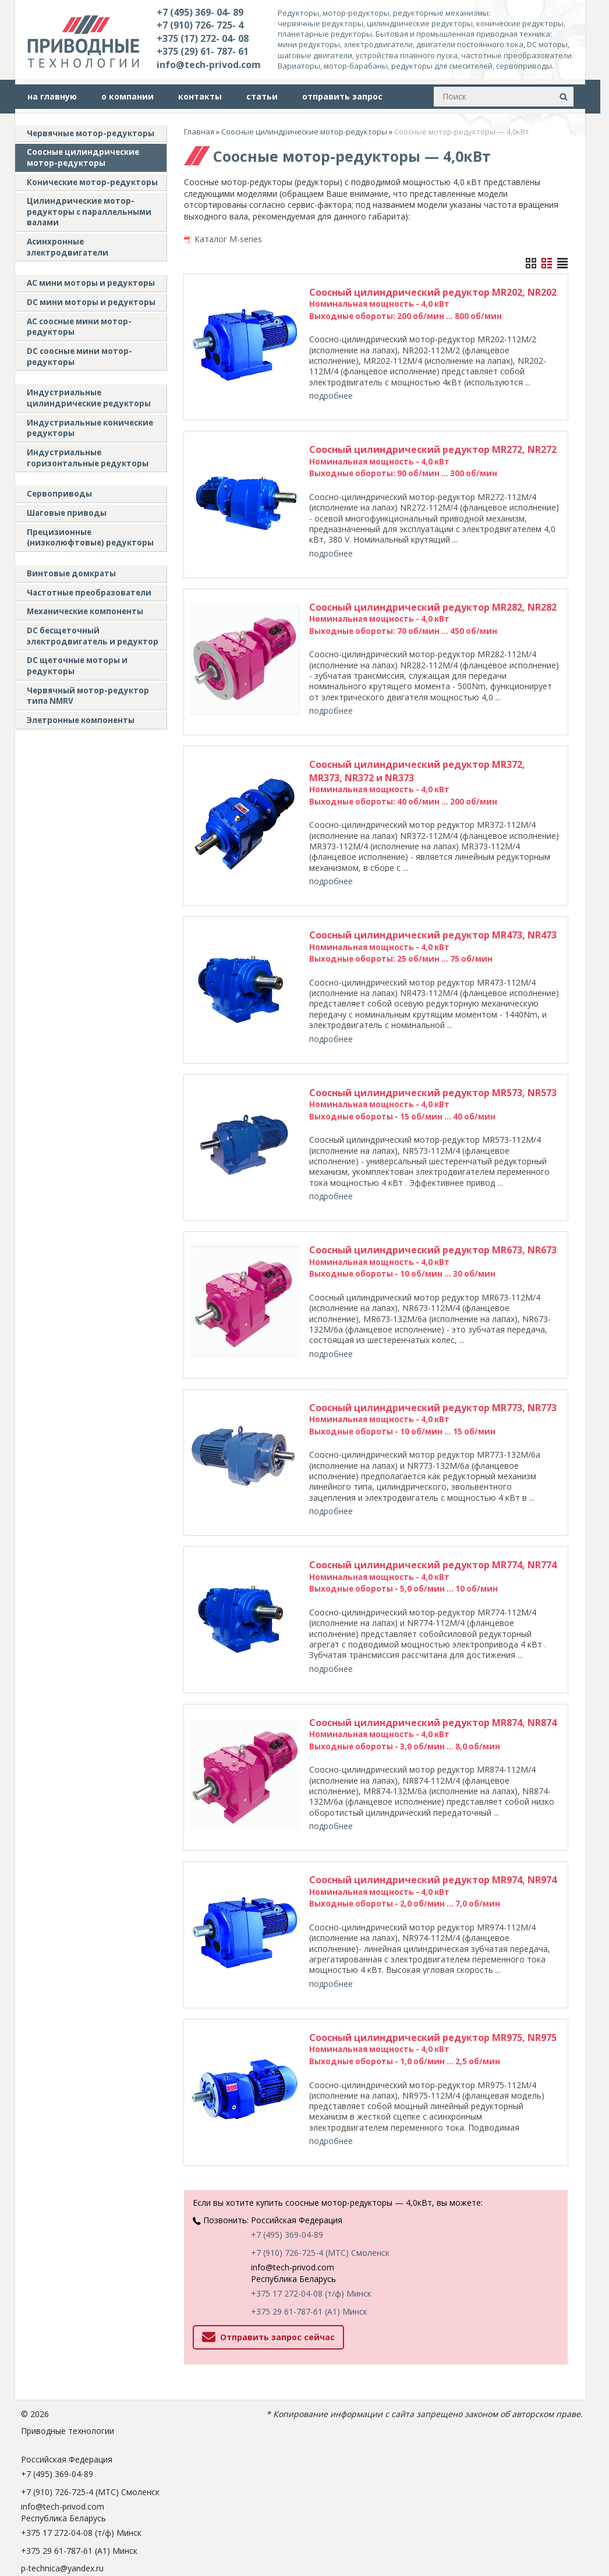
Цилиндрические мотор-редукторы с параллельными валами (89, 212)
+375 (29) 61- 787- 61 (203, 51)
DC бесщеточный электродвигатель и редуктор (92, 636)
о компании (127, 96)
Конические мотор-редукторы (92, 182)
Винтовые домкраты (71, 573)
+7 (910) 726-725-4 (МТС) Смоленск (320, 2175)
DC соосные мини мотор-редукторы (79, 356)
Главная (199, 131)
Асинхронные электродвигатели (67, 247)
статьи (262, 96)
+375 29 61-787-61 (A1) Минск (309, 2234)
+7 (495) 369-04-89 (287, 2158)
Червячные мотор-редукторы (90, 133)
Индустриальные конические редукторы (90, 428)
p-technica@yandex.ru (62, 2491)
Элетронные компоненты (80, 720)
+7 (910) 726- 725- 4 (200, 25)
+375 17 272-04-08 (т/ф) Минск (311, 2216)
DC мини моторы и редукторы (91, 302)
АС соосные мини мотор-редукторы (79, 327)
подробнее (331, 395)
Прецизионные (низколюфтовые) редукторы (90, 537)
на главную (52, 96)
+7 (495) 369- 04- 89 (200, 12)
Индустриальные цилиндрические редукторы (89, 398)
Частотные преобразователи (89, 592)
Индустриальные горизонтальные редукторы (87, 458)
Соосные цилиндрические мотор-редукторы (83, 157)
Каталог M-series (228, 239)
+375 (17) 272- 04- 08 (203, 38)
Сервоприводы (59, 493)
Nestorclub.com (180, 2536)
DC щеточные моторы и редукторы (77, 665)
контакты (200, 96)
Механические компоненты (85, 611)
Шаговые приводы (67, 513)
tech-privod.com (51, 2509)
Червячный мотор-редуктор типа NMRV (88, 696)
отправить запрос (342, 96)
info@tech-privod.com (209, 64)
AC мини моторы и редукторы (91, 283)
